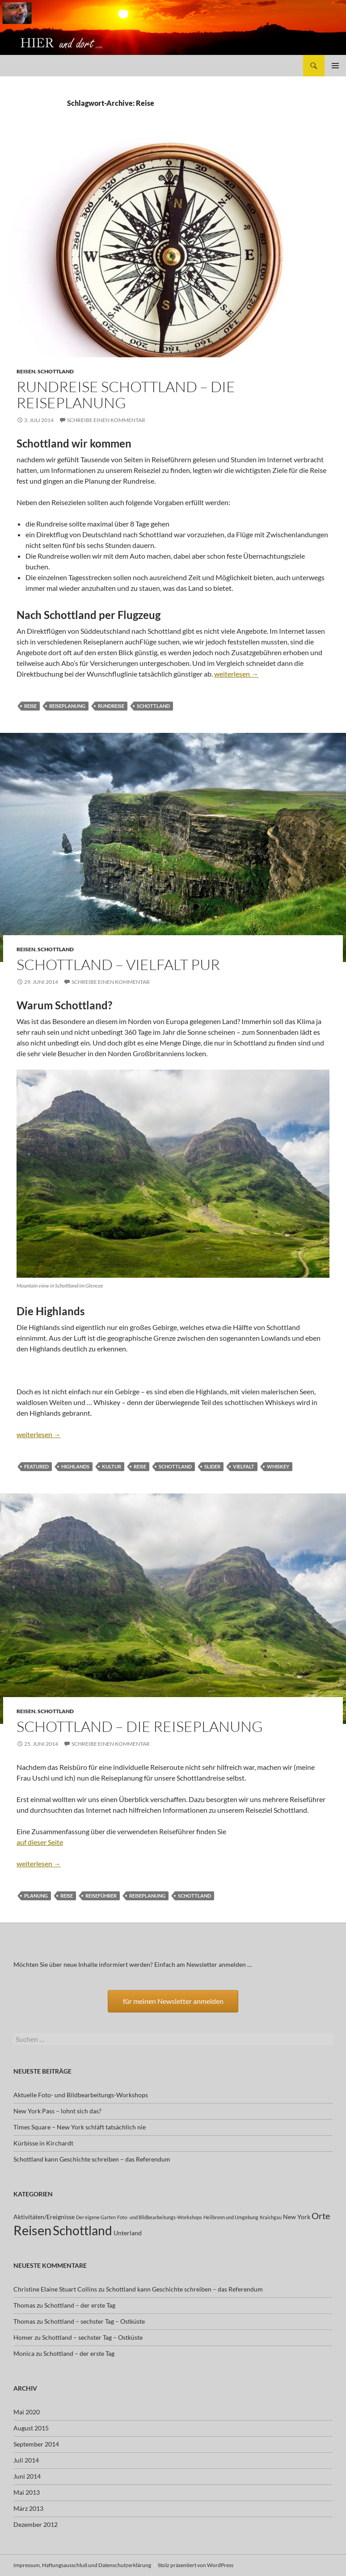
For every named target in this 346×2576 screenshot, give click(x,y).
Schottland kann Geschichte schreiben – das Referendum (91, 2159)
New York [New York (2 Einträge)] (296, 2217)
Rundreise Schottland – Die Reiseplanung (126, 394)
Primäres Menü (335, 65)
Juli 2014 (26, 2460)
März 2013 (28, 2508)
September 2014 (36, 2444)
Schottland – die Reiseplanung (140, 1726)
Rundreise (111, 706)
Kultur (111, 1466)
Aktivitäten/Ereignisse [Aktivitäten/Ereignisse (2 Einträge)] (44, 2217)
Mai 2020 (26, 2412)
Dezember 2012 (35, 2524)
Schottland (56, 371)
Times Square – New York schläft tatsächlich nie (79, 2127)
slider (212, 1466)
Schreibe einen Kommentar (106, 420)
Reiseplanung (67, 706)
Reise (30, 706)
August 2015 (31, 2428)
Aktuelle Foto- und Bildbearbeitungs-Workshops (80, 2095)
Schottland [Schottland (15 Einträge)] (82, 2230)
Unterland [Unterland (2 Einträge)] (128, 2233)
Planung (36, 1896)
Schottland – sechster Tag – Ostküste (94, 2321)
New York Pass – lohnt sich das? (57, 2111)
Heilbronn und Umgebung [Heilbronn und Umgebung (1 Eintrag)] (230, 2217)
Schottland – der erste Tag (79, 2305)
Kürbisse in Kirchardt (43, 2143)
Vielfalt (243, 1466)
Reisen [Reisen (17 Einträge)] (32, 2230)
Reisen (26, 371)
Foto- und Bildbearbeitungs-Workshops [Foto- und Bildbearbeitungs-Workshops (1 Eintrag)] (159, 2217)
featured (36, 1466)
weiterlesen (236, 673)
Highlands (75, 1466)
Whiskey (278, 1466)
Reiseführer (101, 1896)
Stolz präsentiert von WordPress (195, 2565)
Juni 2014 (27, 2476)
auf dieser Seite (40, 1842)
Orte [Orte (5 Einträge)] (321, 2215)
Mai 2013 (26, 2492)
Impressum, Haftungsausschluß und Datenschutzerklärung (82, 2565)
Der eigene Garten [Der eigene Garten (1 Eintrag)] (96, 2217)
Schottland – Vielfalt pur (118, 964)
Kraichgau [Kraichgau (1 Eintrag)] (271, 2217)
